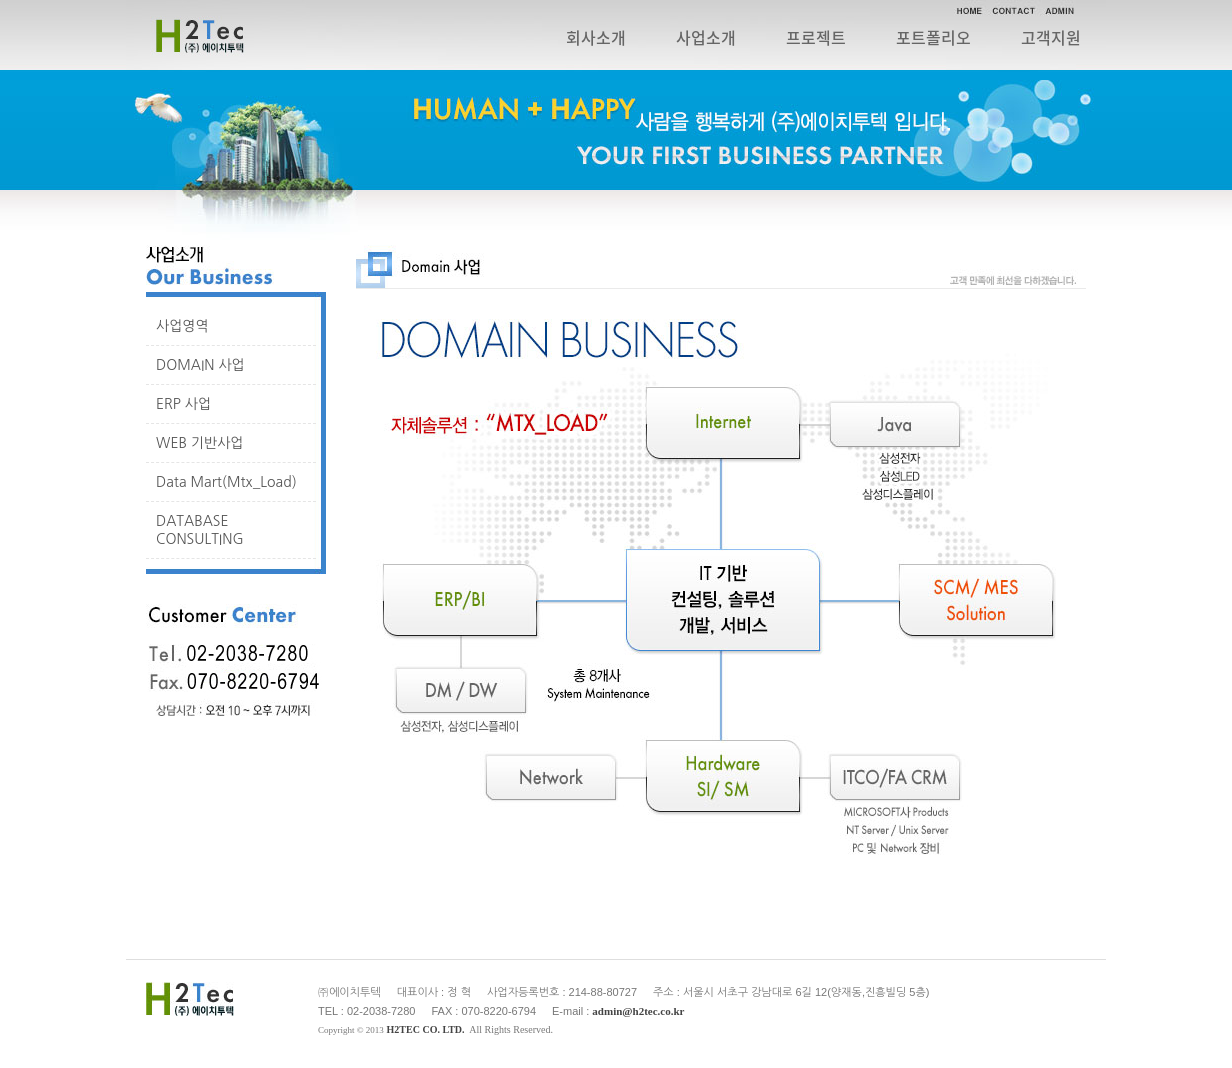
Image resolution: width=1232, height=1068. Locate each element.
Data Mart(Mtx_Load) (226, 482)
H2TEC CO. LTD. (426, 1029)
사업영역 (182, 326)
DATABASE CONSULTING (200, 530)
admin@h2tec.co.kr (638, 1011)
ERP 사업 (183, 404)
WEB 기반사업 (200, 443)
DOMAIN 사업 (200, 365)
